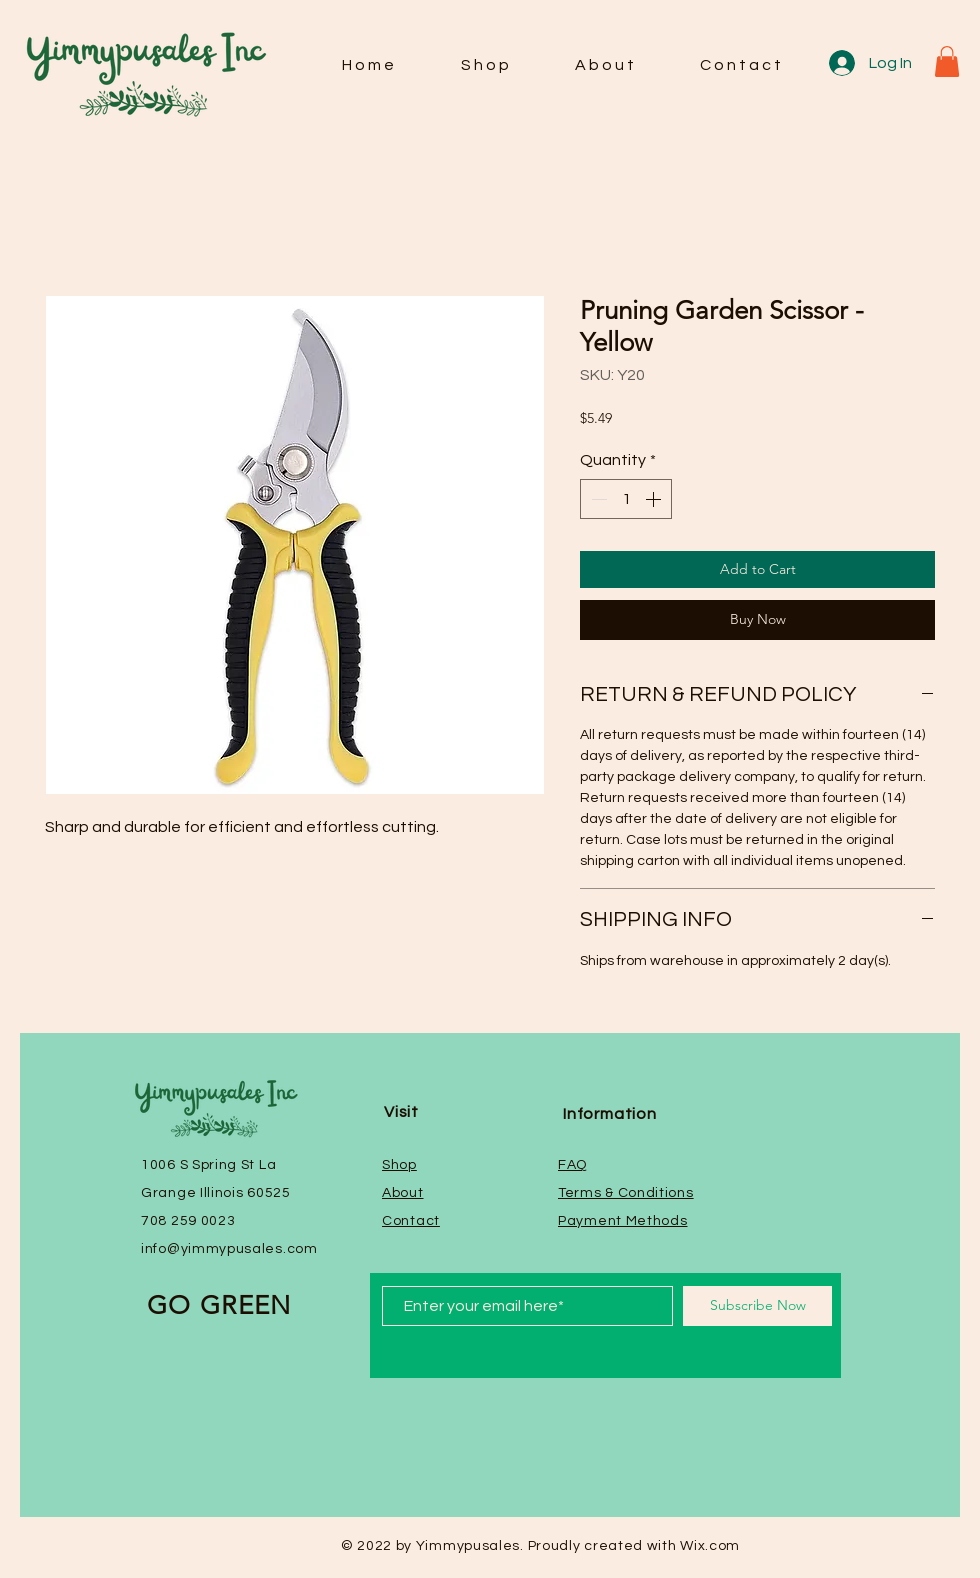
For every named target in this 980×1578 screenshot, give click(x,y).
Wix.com (710, 1546)
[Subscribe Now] (757, 1306)
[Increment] (655, 499)
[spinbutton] (626, 499)
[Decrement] (597, 499)
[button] (947, 61)
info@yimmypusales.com (229, 1249)
